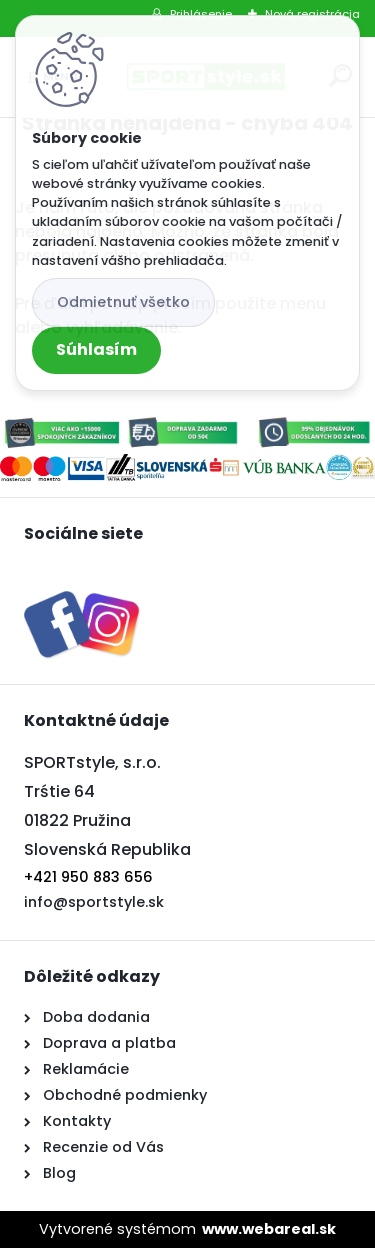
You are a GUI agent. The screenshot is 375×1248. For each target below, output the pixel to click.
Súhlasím (96, 349)
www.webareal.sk (269, 1229)
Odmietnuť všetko (123, 302)
